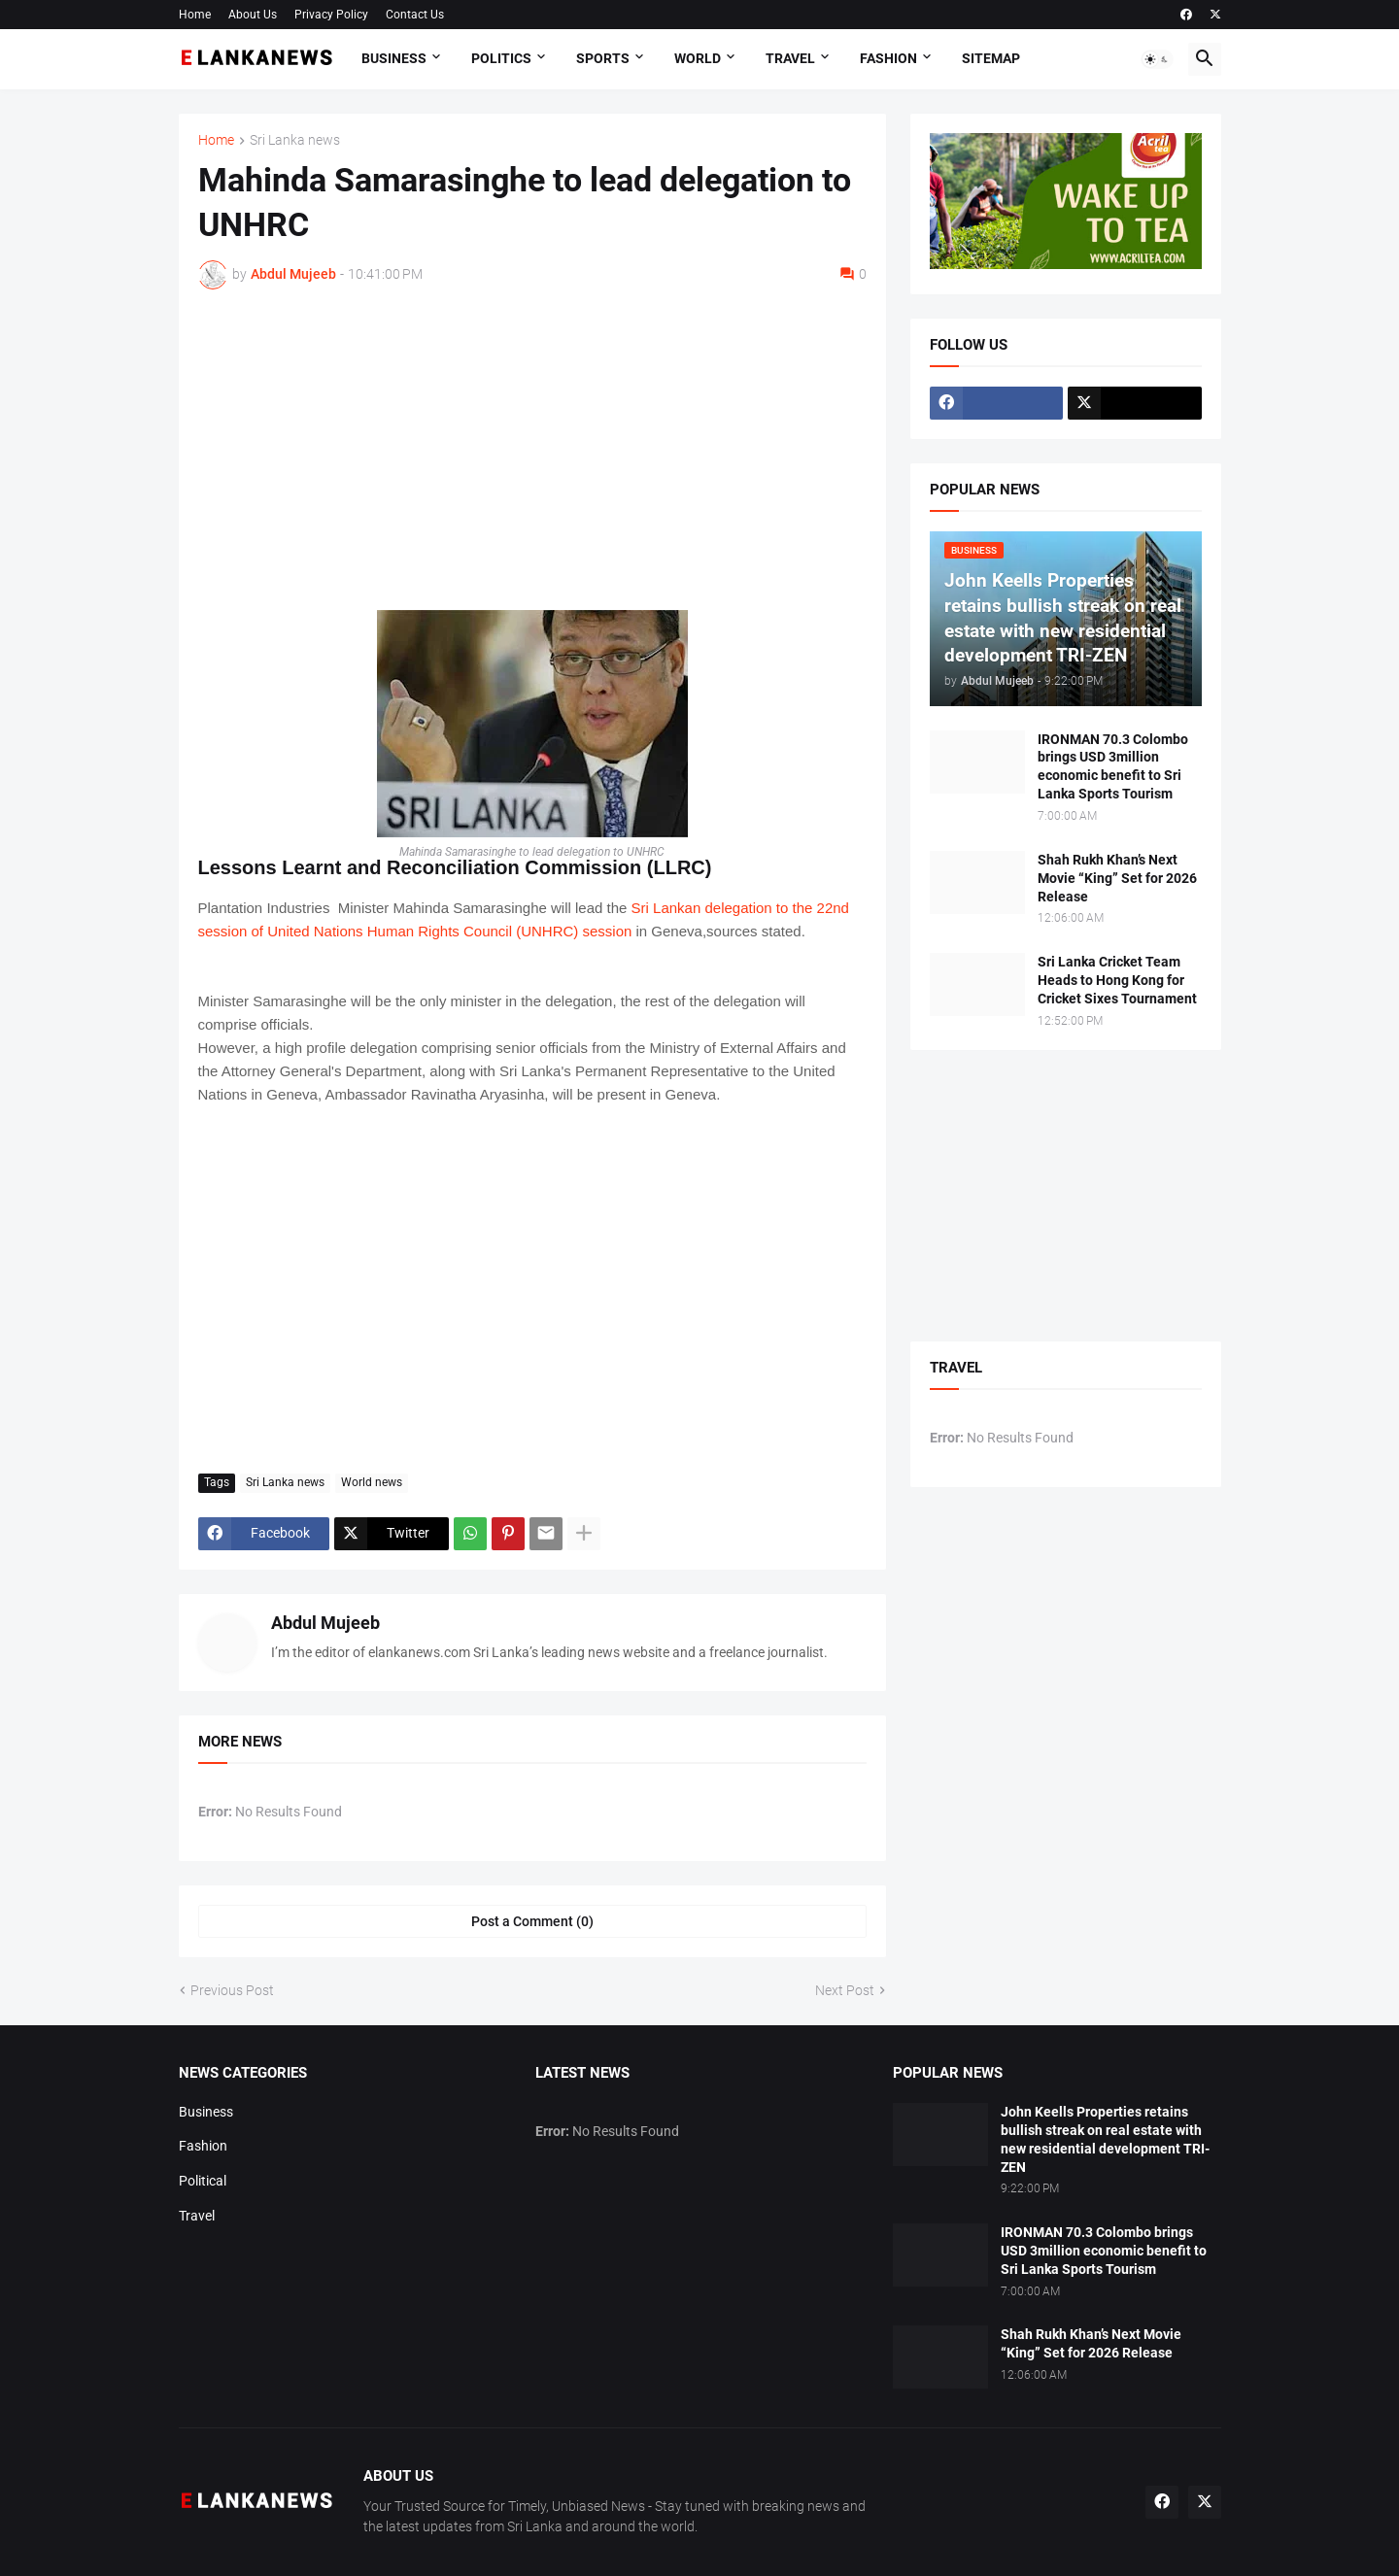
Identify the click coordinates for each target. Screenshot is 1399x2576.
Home (195, 14)
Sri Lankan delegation (699, 907)
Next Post (844, 1990)
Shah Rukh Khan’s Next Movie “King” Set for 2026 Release (1117, 878)
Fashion (888, 58)
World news (371, 1482)
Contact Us (415, 14)
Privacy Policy (331, 14)
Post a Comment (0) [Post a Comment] (532, 1921)
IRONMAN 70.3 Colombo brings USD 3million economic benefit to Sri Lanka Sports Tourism (1113, 766)
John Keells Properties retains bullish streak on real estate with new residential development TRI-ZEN (1105, 2139)
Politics (501, 58)
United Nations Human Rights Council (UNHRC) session (449, 931)
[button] (1157, 59)
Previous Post (232, 1990)
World (697, 58)
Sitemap (991, 58)
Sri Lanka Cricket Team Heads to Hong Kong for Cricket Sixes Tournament (1117, 980)
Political (202, 2180)
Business (394, 58)
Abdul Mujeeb (325, 1622)
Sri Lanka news (295, 140)
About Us (252, 14)
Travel (790, 58)
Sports (603, 58)
